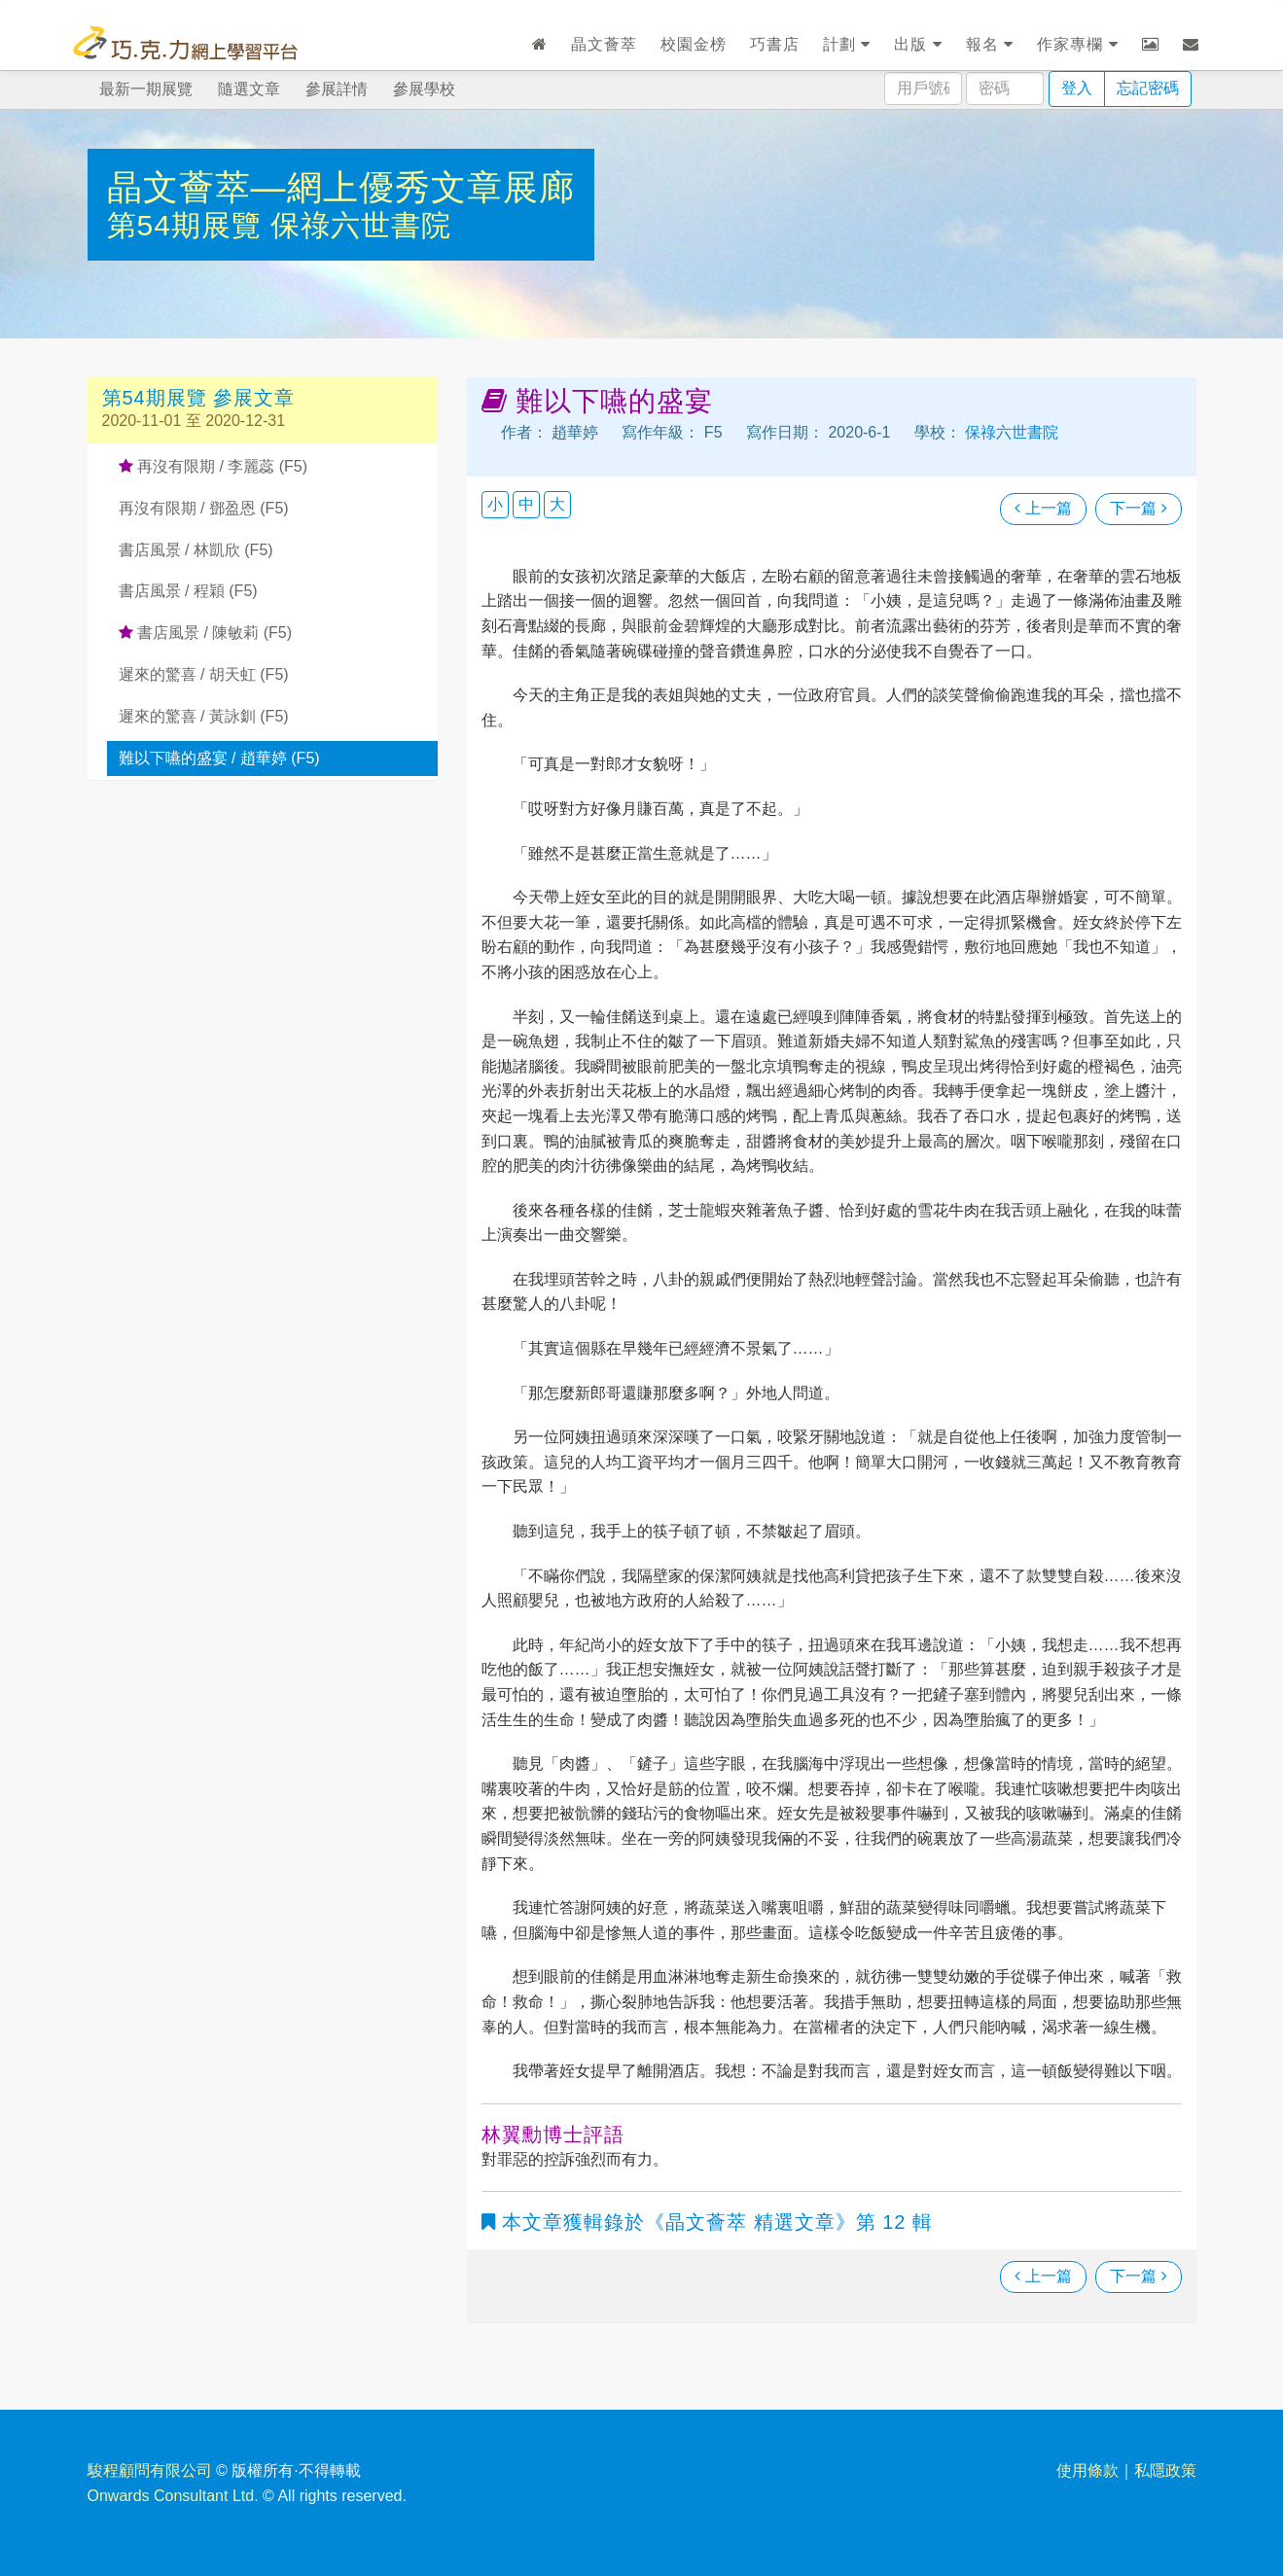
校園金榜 (693, 44)
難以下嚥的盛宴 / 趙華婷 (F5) (219, 758)
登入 (1076, 88)
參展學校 (424, 89)
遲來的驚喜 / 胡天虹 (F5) (204, 674)
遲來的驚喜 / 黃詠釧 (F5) (204, 716)
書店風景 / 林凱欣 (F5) (196, 550)
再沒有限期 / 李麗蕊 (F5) (213, 466)
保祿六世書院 (360, 225)
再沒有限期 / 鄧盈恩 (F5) (204, 508)
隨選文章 (249, 89)
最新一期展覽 (146, 89)
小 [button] (495, 504)
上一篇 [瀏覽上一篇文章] (1043, 508)
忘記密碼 (1148, 88)
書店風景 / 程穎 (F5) (188, 590)
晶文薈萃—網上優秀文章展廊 (341, 187)
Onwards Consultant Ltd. (173, 2496)
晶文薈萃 (604, 44)
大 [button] (557, 504)
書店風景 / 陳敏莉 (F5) (206, 632)
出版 (918, 44)
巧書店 (775, 44)
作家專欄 (1077, 44)
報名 (990, 44)
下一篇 (1138, 508)
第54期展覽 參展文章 (199, 397)
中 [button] (526, 504)
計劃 (847, 44)
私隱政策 (1165, 2470)
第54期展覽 (189, 225)
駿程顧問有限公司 (150, 2470)
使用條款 (1087, 2470)
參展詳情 (336, 89)
